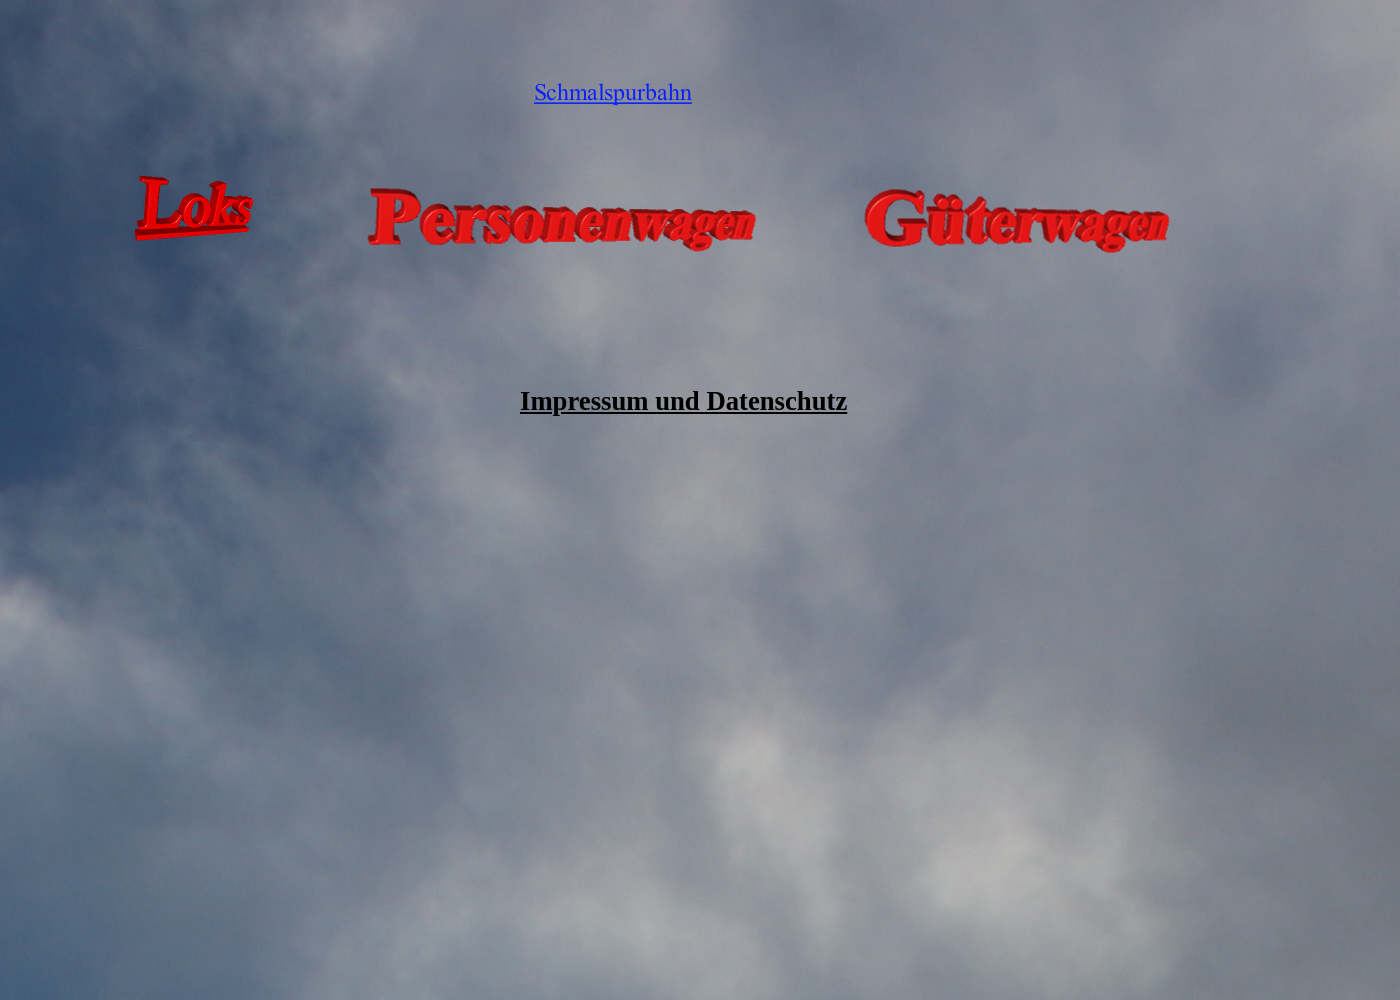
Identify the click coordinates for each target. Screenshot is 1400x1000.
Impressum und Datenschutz (683, 401)
